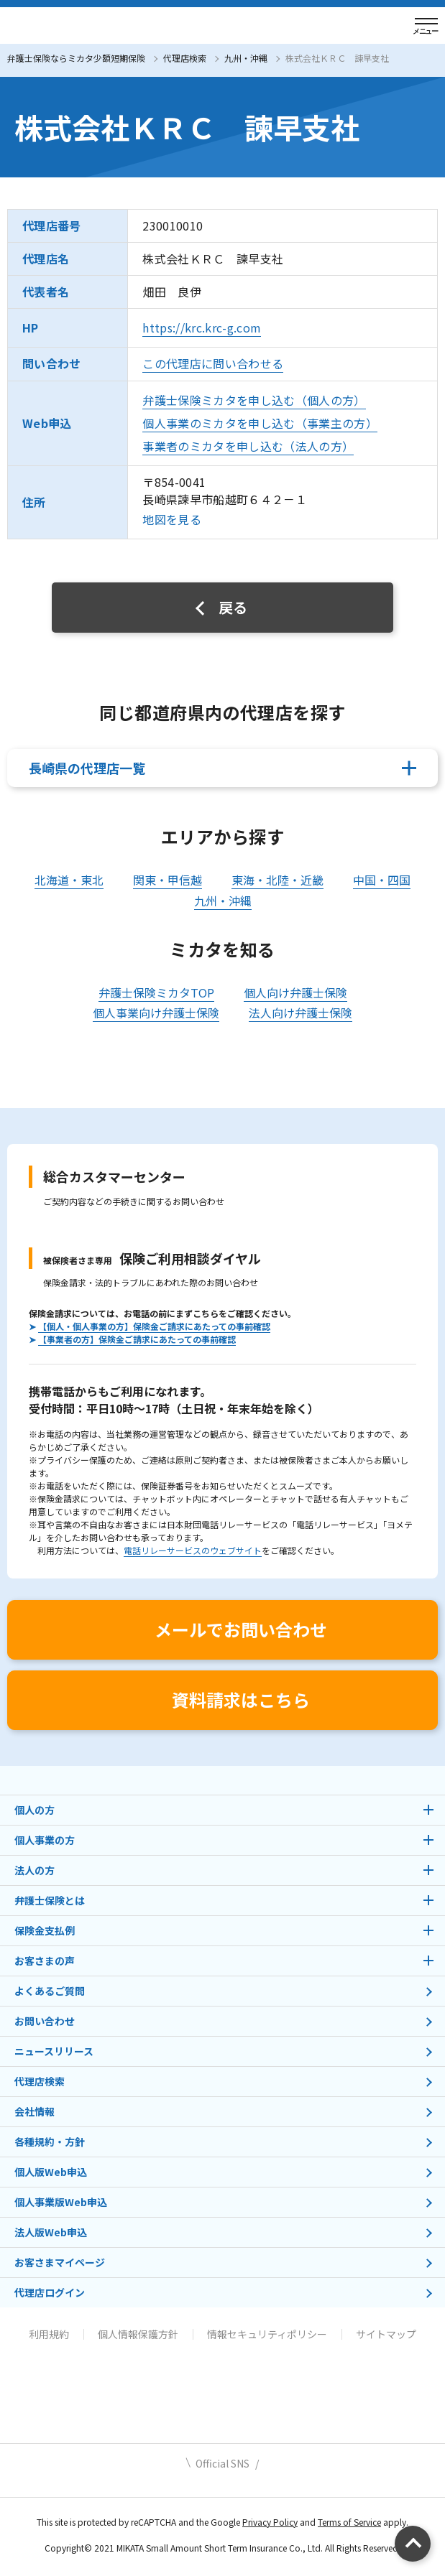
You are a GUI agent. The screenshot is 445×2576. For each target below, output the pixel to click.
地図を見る (171, 519)
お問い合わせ (44, 2021)
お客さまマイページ (59, 2262)
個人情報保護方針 (138, 2334)
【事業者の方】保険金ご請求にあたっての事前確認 (137, 1339)
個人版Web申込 (50, 2172)
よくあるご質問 (49, 1991)
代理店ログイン (49, 2292)
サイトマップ (386, 2334)
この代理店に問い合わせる (212, 363)
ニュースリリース (53, 2051)
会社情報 (34, 2111)
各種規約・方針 (49, 2141)
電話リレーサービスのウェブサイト (193, 1550)
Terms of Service (349, 2522)
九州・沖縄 (245, 58)
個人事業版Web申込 (60, 2202)
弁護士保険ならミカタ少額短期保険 (76, 58)
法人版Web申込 (50, 2232)
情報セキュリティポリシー (267, 2334)
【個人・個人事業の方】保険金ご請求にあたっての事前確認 (154, 1326)
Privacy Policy (270, 2522)
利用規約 (49, 2334)
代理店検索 (184, 58)
